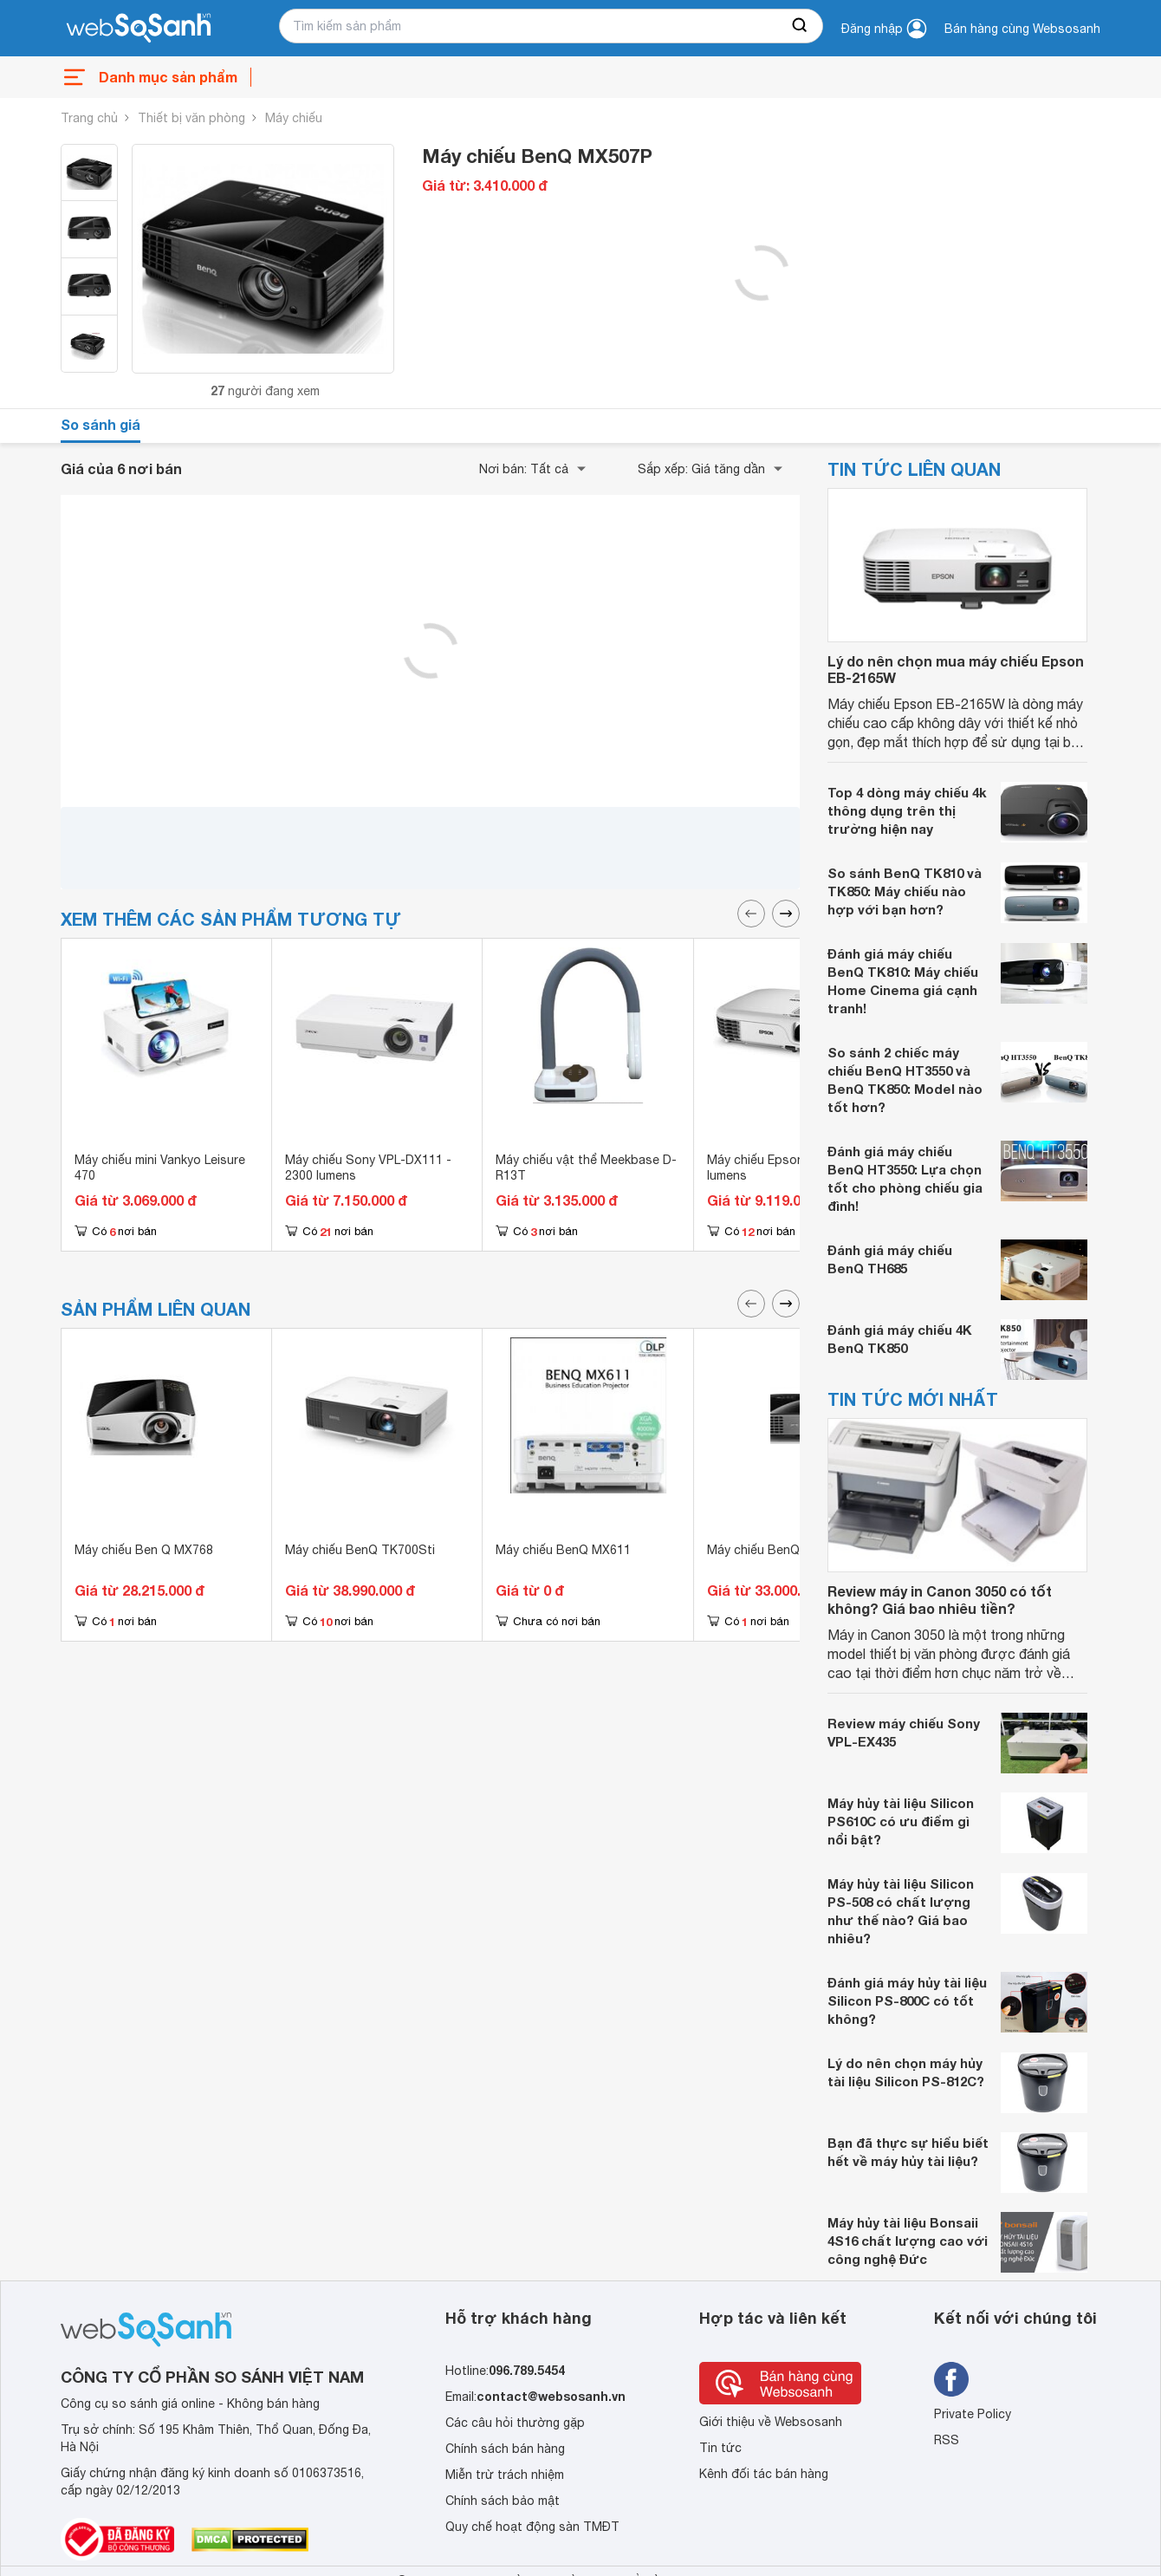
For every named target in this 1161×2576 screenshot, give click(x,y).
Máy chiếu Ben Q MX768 (144, 1550)
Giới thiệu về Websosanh (770, 2422)
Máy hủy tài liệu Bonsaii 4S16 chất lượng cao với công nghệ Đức (907, 2241)
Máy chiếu (293, 118)
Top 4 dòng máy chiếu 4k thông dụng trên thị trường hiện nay (907, 810)
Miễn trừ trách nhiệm (504, 2475)
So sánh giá (100, 424)
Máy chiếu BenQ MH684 (775, 1550)
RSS (946, 2440)
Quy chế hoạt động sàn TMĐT (532, 2527)
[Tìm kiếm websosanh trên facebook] (951, 2379)
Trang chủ (89, 118)
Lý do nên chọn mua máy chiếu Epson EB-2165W (955, 669)
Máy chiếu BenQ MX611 (563, 1550)
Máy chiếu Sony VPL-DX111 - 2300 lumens (368, 1167)
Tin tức (720, 2448)
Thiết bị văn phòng (191, 118)
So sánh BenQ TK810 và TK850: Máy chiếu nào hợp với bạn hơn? (904, 891)
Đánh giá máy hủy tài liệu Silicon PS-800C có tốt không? (907, 2000)
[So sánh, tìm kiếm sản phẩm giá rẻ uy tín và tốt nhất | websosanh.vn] (139, 28)
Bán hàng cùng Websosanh (1022, 29)
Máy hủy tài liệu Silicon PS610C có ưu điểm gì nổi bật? (900, 1821)
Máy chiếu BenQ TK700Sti (360, 1550)
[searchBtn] (800, 26)
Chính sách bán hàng (505, 2449)
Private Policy (972, 2414)
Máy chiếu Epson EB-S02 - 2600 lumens (799, 1167)
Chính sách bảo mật (502, 2501)
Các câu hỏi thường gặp (515, 2423)
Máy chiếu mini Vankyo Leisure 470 (160, 1167)
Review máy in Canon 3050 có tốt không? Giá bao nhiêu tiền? (939, 1599)
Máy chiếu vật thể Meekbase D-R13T (586, 1167)
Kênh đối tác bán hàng (763, 2474)
